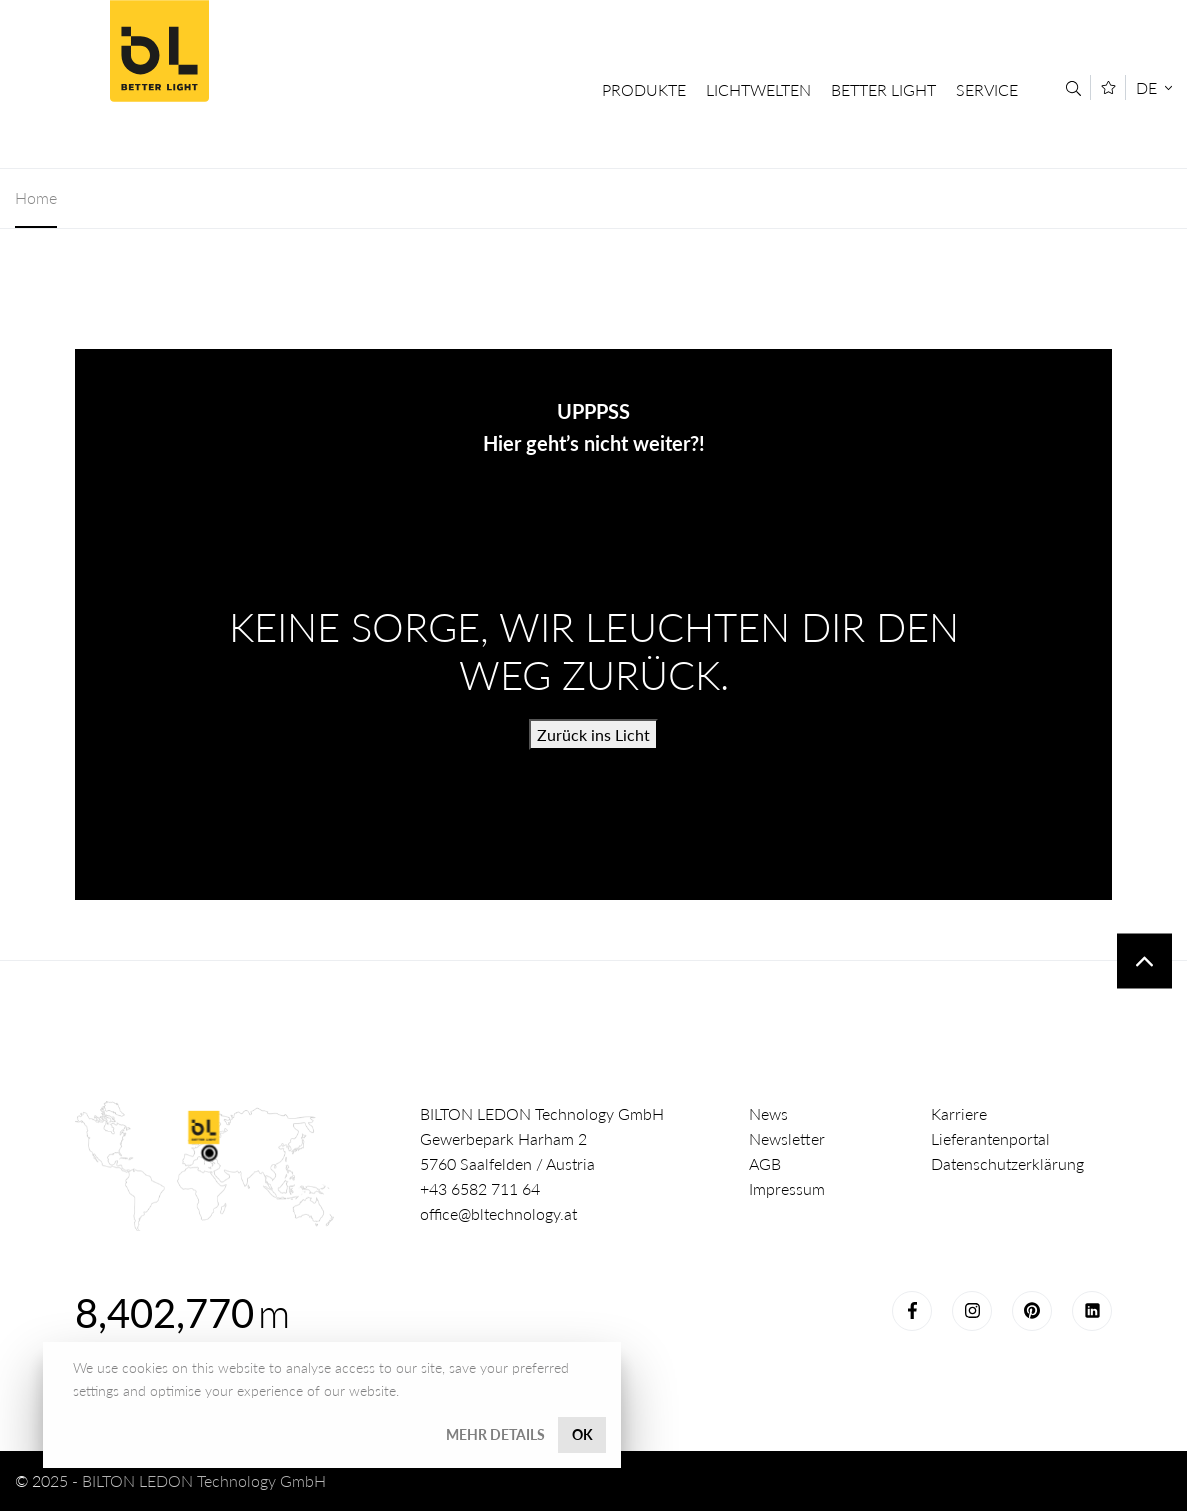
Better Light (159, 51)
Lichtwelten (758, 89)
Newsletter (787, 1138)
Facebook (912, 1311)
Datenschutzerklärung (1007, 1163)
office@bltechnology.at (498, 1213)
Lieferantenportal (990, 1138)
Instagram (972, 1311)
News (768, 1113)
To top (1144, 961)
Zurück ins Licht (593, 734)
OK (582, 1434)
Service (987, 89)
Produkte (644, 89)
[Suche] (1073, 88)
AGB (765, 1163)
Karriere (959, 1113)
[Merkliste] (1108, 87)
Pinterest (1032, 1311)
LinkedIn (1092, 1311)
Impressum (787, 1188)
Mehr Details (495, 1434)
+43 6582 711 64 (480, 1188)
